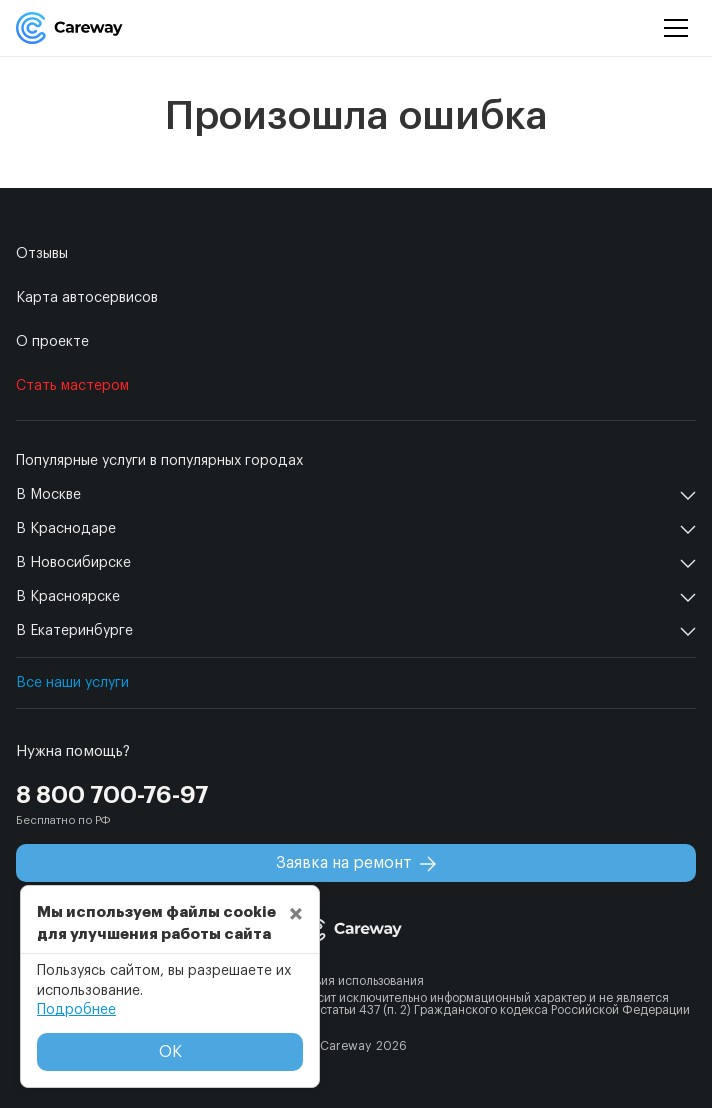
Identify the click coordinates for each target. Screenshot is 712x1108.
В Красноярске (68, 597)
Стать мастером (72, 386)
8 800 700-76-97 (112, 795)
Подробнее (76, 1010)
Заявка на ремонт (356, 863)
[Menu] (676, 28)
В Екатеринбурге (74, 631)
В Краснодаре (66, 529)
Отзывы (42, 254)
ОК (170, 1052)
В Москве (48, 495)
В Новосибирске (73, 563)
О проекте (52, 342)
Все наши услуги (72, 683)
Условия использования (356, 981)
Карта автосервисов (87, 298)
